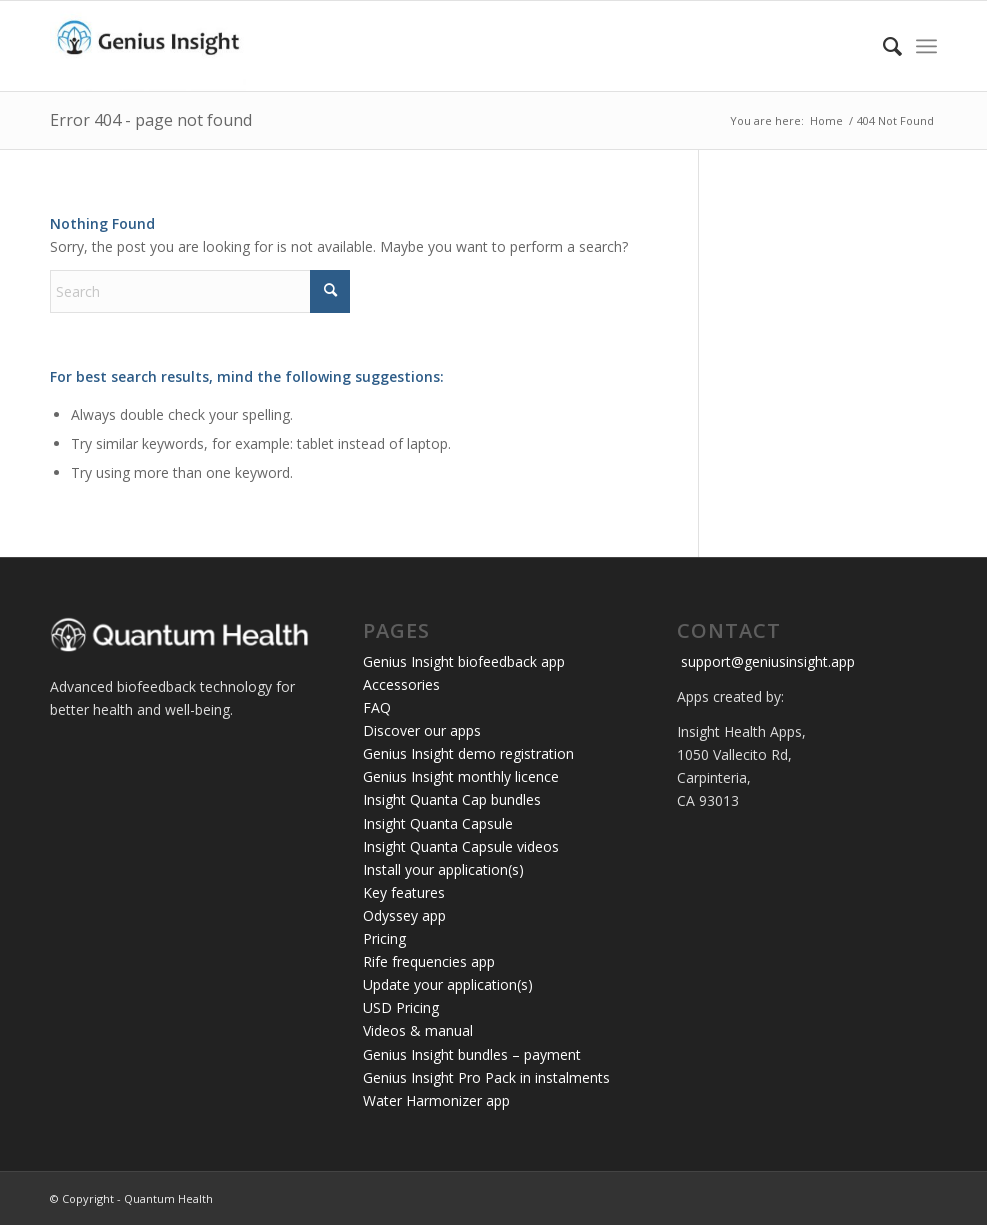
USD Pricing (401, 1007)
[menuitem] (882, 46)
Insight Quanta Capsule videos (461, 846)
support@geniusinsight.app (766, 661)
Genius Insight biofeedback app (464, 661)
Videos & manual (418, 1030)
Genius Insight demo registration (468, 753)
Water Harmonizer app (436, 1100)
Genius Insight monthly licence (461, 776)
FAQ (377, 707)
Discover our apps (422, 730)
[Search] (882, 46)
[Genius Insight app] (148, 46)
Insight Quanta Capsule (438, 823)
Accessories (401, 684)
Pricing (384, 938)
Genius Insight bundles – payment (472, 1054)
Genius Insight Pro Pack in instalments (486, 1077)
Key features (404, 892)
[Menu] (926, 46)
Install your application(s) (443, 869)
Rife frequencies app (429, 961)
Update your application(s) (448, 984)
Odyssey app (404, 915)
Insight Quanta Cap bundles (452, 799)
